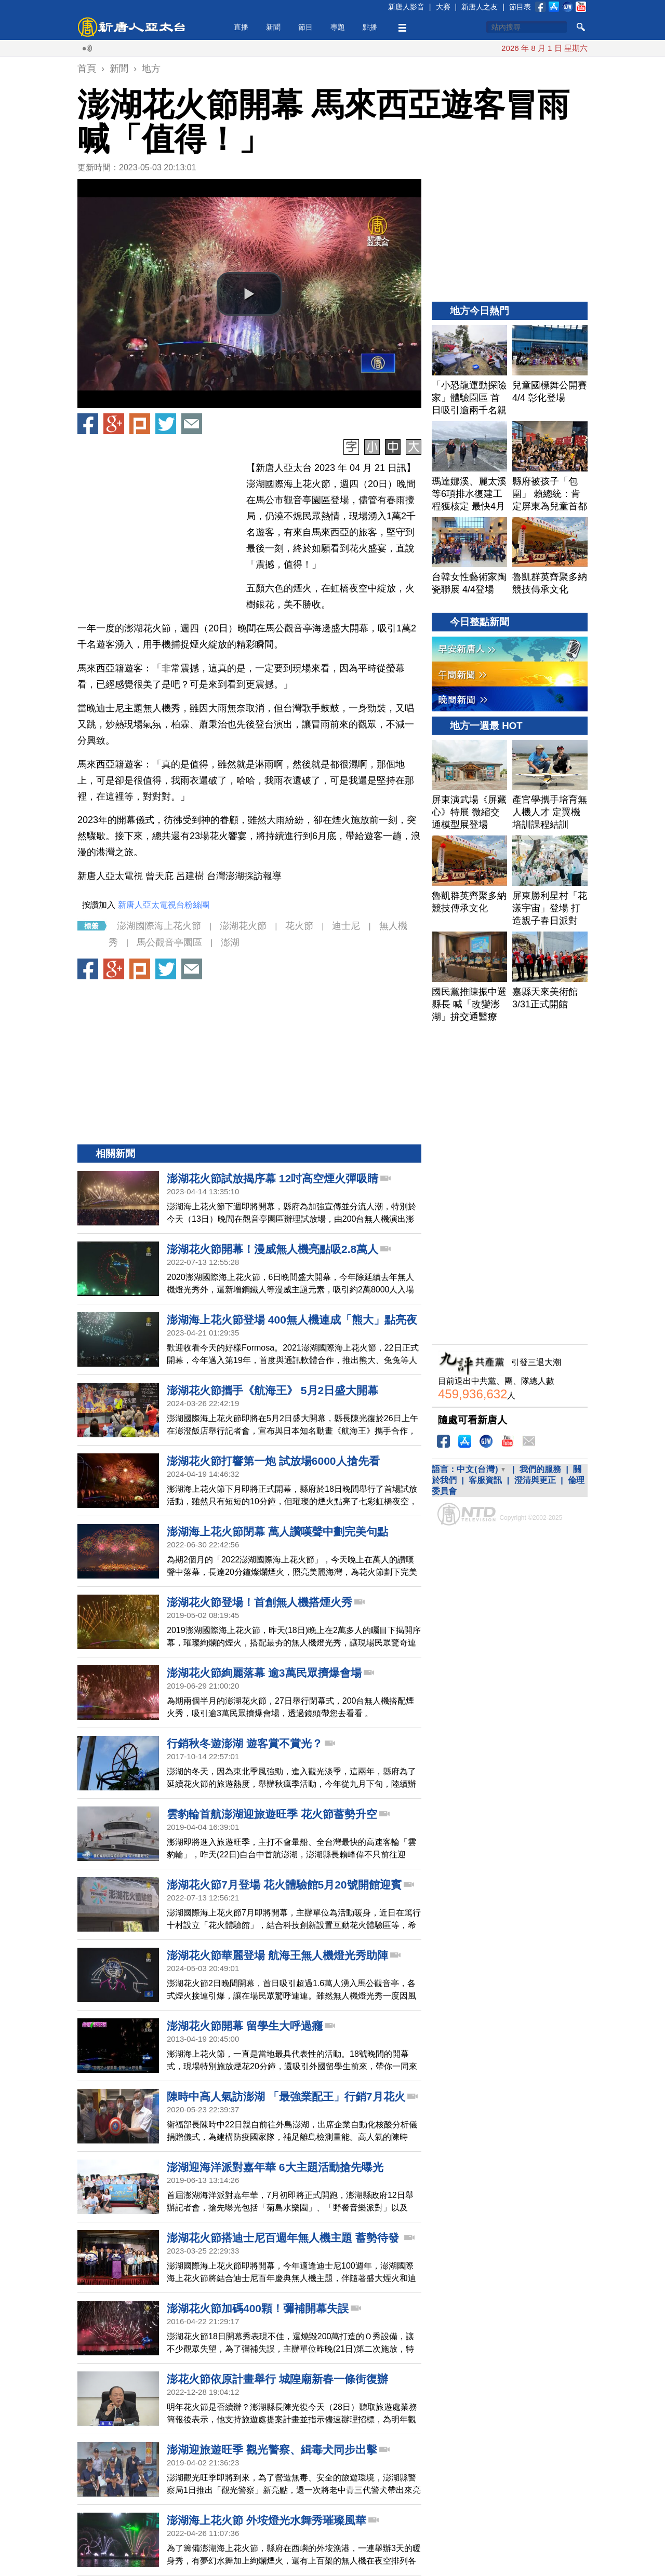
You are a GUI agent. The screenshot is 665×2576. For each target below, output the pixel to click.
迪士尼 (346, 926)
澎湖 (230, 942)
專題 (337, 27)
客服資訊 (485, 1480)
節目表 (520, 7)
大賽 (443, 7)
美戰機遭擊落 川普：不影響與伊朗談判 (478, 48)
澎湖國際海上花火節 (159, 926)
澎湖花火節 (243, 926)
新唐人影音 (406, 7)
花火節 (299, 926)
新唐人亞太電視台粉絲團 (163, 904)
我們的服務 (540, 1469)
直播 (241, 27)
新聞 (273, 27)
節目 (305, 27)
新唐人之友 (479, 7)
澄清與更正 (535, 1480)
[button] (249, 294)
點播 (370, 27)
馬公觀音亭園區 (169, 942)
